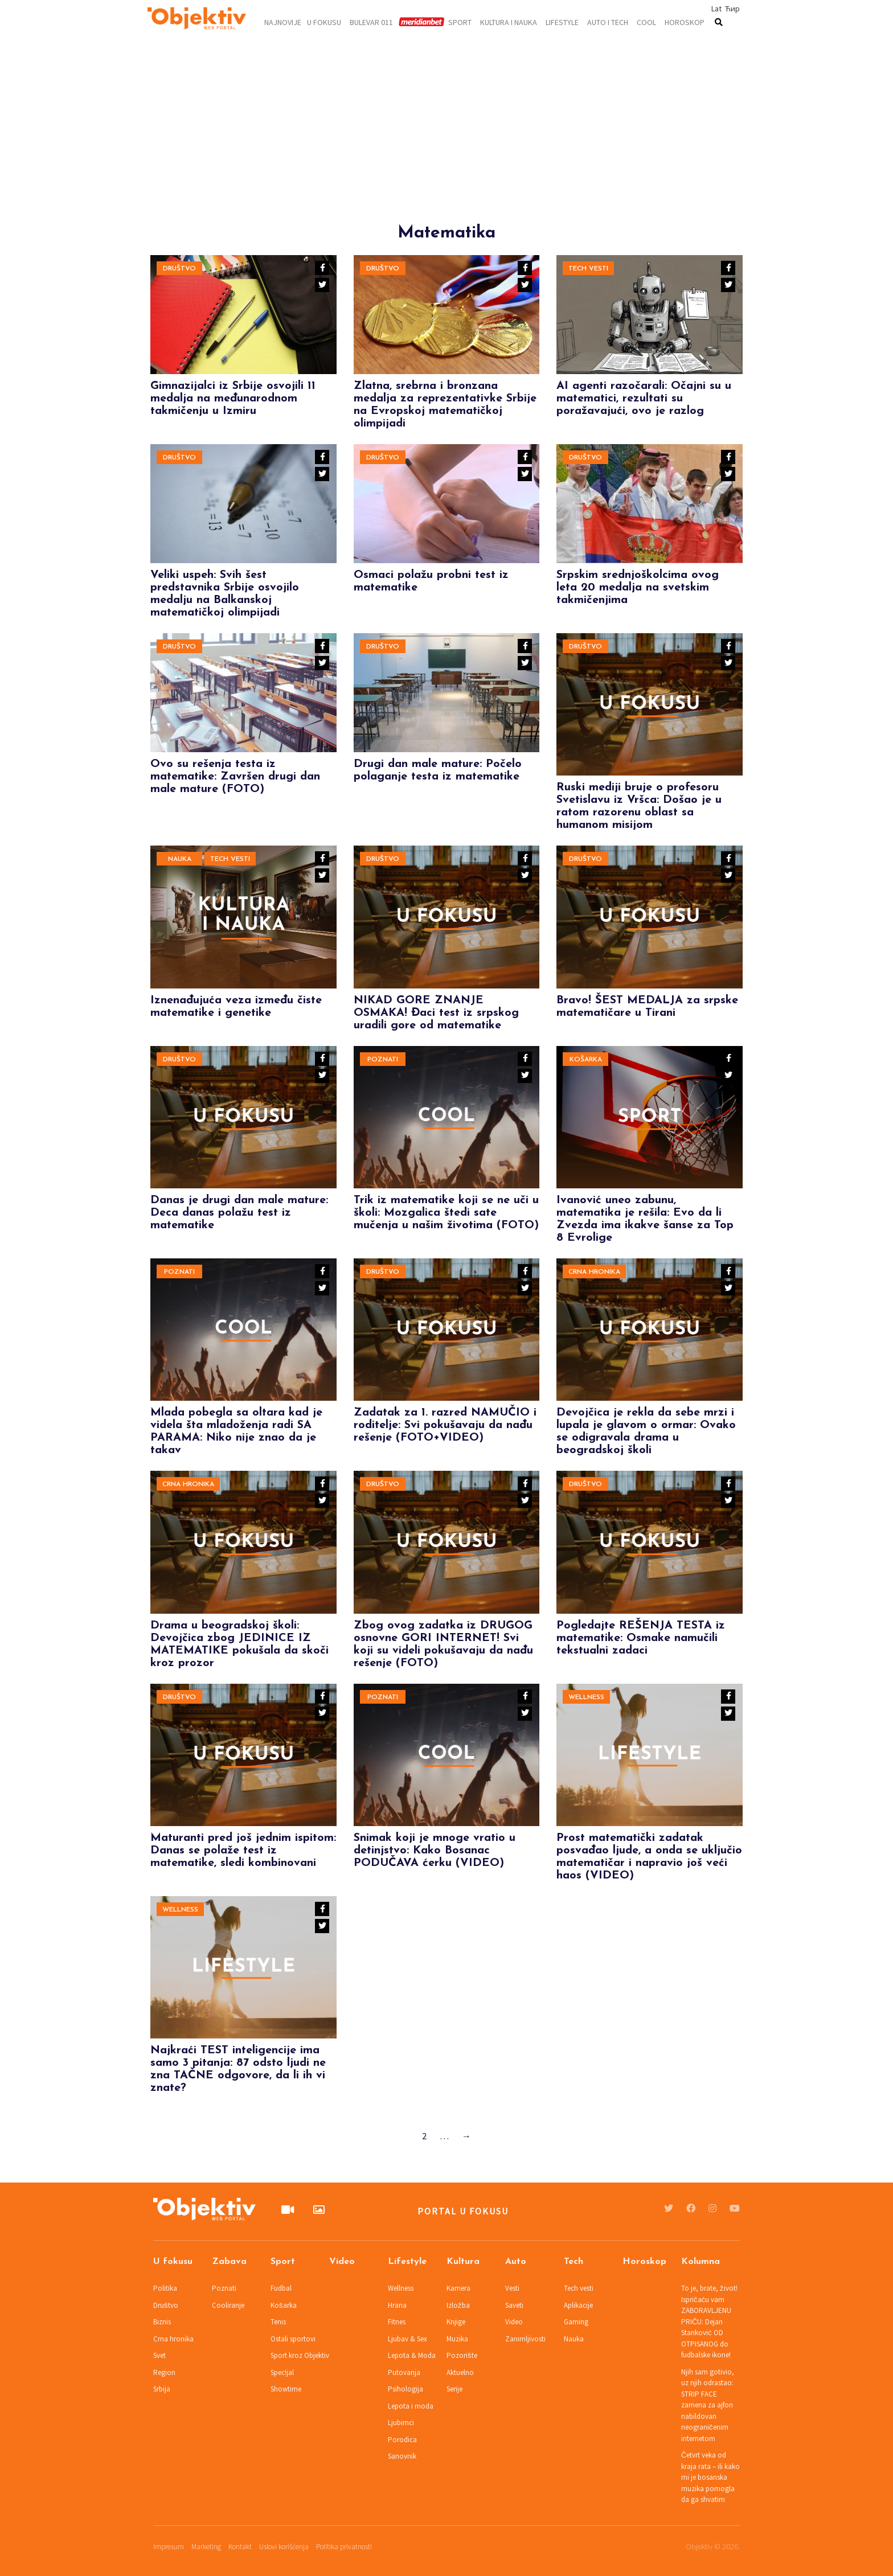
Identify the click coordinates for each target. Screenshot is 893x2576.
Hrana (397, 2305)
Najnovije (282, 21)
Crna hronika (594, 1272)
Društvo (179, 268)
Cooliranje (228, 2305)
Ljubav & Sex (407, 2339)
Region (164, 2372)
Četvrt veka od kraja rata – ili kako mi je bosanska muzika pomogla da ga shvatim (710, 2477)
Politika (165, 2288)
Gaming (576, 2322)
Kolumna (700, 2261)
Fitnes (396, 2322)
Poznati (382, 1059)
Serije (454, 2389)
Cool (646, 21)
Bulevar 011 (371, 21)
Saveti (514, 2305)
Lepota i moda (410, 2406)
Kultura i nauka (508, 21)
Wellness (586, 1697)
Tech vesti (588, 268)
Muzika (457, 2339)
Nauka (179, 859)
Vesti (512, 2288)
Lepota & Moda (412, 2355)
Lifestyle (562, 21)
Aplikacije (578, 2305)
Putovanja (404, 2372)
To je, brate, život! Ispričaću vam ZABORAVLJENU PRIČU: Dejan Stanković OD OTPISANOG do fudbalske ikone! (709, 2321)
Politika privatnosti (344, 2547)
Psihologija (405, 2389)
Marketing (206, 2547)
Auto (515, 2261)
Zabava (229, 2261)
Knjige (455, 2322)
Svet (159, 2355)
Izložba (458, 2305)
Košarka (586, 1059)
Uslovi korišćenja (284, 2547)
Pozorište (461, 2355)
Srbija (161, 2389)
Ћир (732, 8)
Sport (460, 21)
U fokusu (324, 21)
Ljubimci (401, 2422)
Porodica (402, 2439)
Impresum (168, 2547)
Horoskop (684, 21)
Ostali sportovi (293, 2339)
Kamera (458, 2288)
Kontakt (240, 2547)
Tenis (278, 2322)
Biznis (162, 2322)
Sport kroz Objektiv (300, 2355)
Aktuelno (460, 2372)
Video (342, 2261)
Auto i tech (607, 21)
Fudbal (281, 2288)
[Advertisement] (446, 143)
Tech (573, 2261)
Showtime (286, 2389)
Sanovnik (402, 2456)
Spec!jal (282, 2372)
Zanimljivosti (525, 2339)
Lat (716, 8)
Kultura (463, 2261)
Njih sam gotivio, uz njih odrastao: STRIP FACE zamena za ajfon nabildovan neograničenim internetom (707, 2405)
